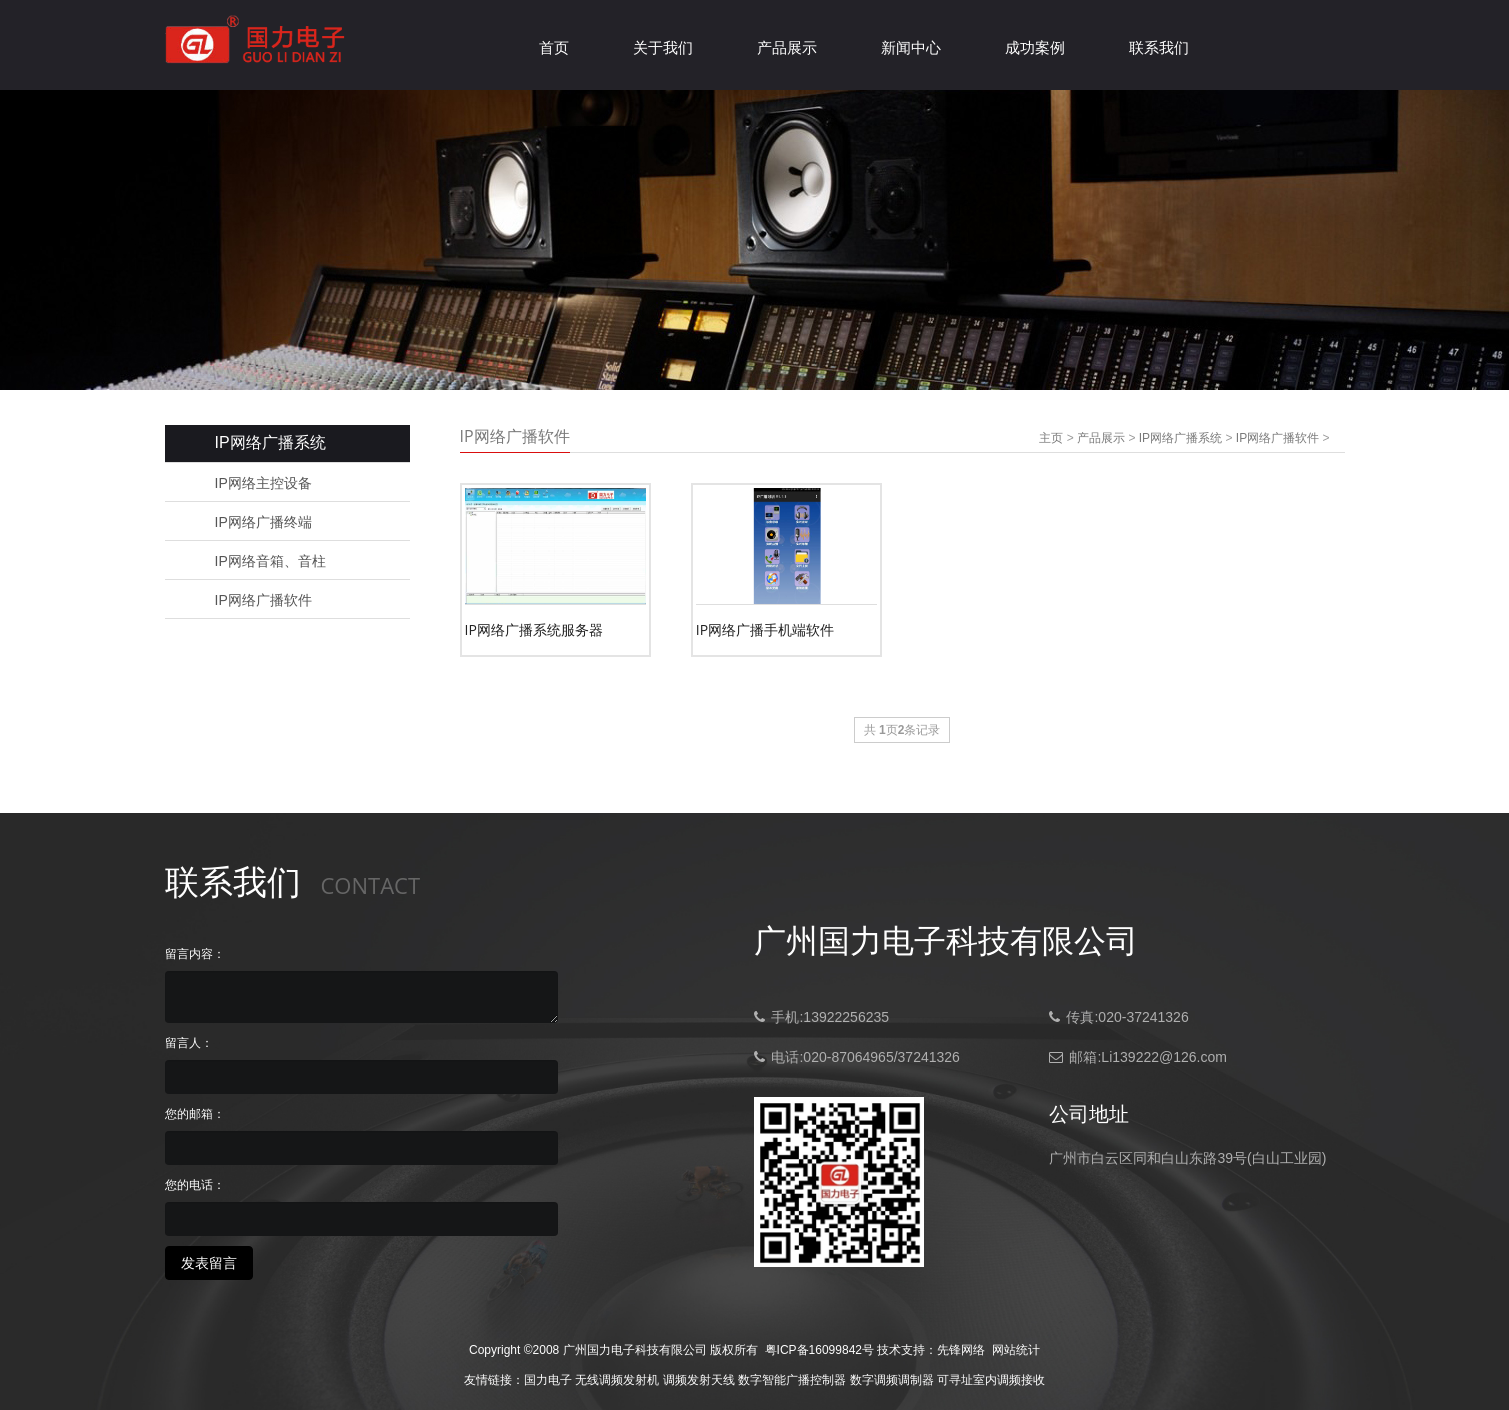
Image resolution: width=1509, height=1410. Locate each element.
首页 (554, 47)
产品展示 (787, 47)
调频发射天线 (699, 1380)
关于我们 (663, 47)
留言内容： (195, 954)
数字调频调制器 (892, 1380)
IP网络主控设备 (263, 483)
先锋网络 (961, 1350)
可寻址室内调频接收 (991, 1380)
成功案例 (1035, 47)
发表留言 (209, 1263)
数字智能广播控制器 (792, 1380)
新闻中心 (911, 47)
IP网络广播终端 (263, 522)
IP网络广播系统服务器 (534, 629)
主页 (1051, 438)
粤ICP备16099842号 (819, 1350)
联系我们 (1159, 47)
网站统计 (1016, 1350)
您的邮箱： (195, 1114)
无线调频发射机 (617, 1380)
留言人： (189, 1043)
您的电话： (195, 1185)
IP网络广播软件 (263, 600)
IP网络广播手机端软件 (765, 629)
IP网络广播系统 (1180, 438)
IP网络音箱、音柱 (270, 561)
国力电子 (548, 1380)
